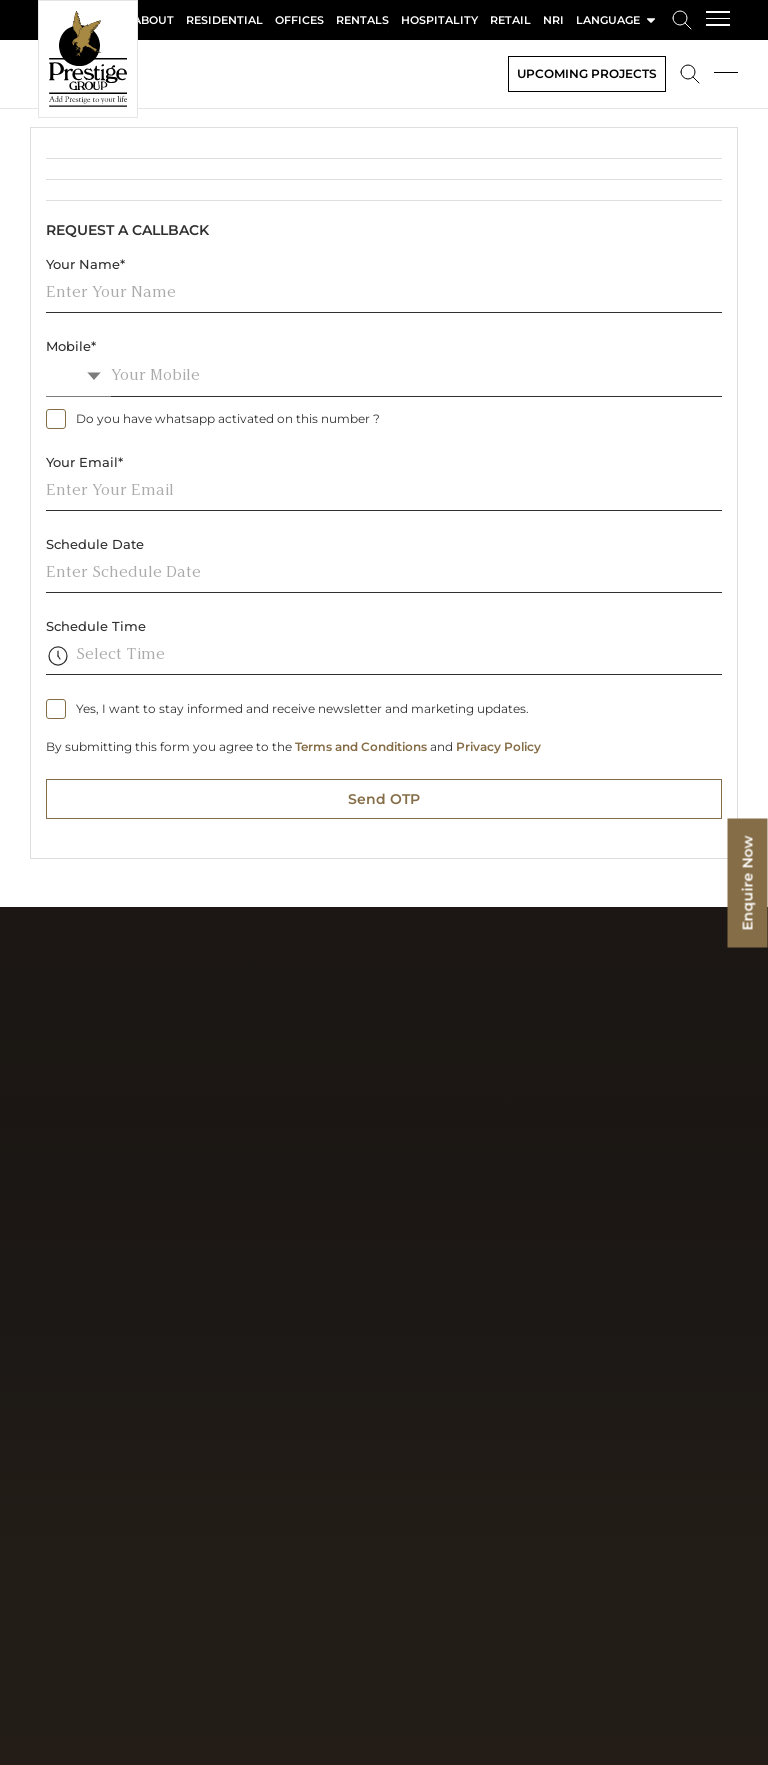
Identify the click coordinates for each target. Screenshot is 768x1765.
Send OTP (384, 799)
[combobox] (78, 376)
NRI (553, 20)
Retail (510, 20)
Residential (224, 20)
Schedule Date (95, 544)
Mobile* (71, 346)
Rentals (362, 20)
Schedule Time (96, 626)
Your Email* (84, 462)
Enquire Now (748, 882)
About (153, 20)
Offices (299, 20)
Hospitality (439, 20)
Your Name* (85, 264)
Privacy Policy (498, 746)
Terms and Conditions (361, 746)
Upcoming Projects (587, 73)
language (617, 20)
